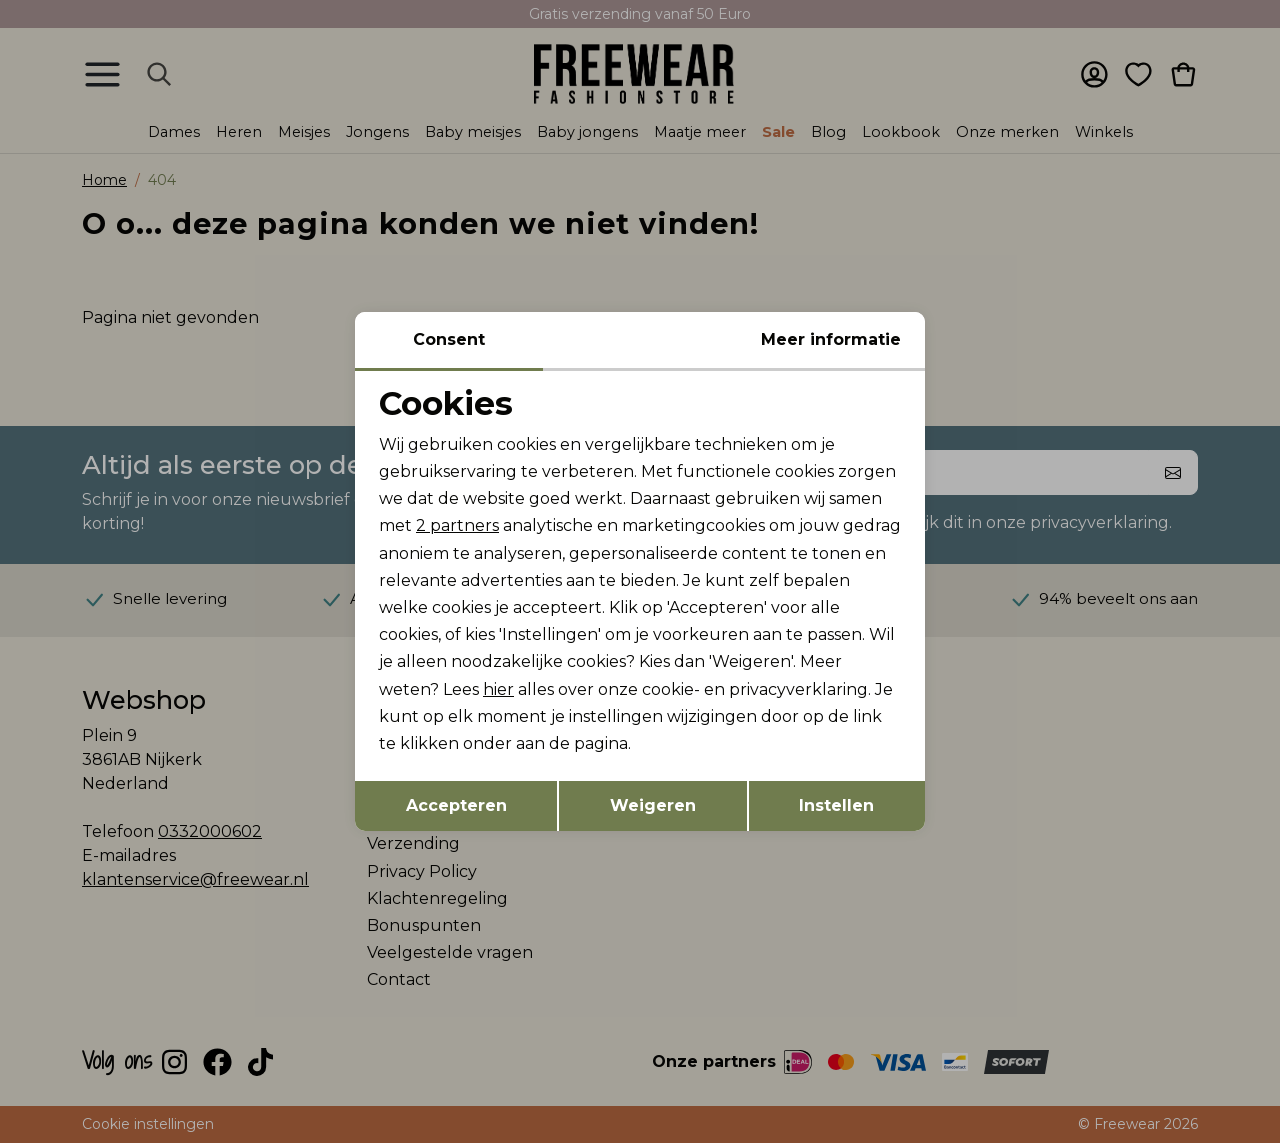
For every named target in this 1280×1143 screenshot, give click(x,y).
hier (498, 689)
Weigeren (653, 805)
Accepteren (456, 805)
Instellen (836, 805)
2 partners (457, 525)
